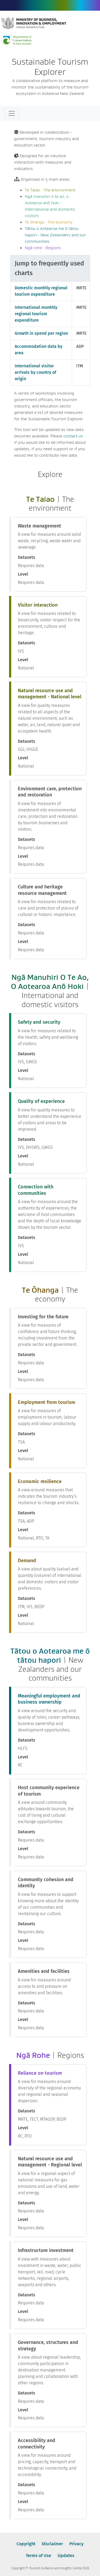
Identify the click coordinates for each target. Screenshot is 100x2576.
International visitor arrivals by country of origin (35, 372)
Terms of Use (38, 2555)
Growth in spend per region (41, 333)
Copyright (26, 2543)
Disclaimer (52, 2543)
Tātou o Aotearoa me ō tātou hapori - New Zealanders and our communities (55, 235)
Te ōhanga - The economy (49, 222)
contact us (73, 435)
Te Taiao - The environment (50, 189)
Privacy (76, 2543)
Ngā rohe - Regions (43, 247)
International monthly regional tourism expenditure (36, 314)
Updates (66, 2555)
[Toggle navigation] (11, 113)
